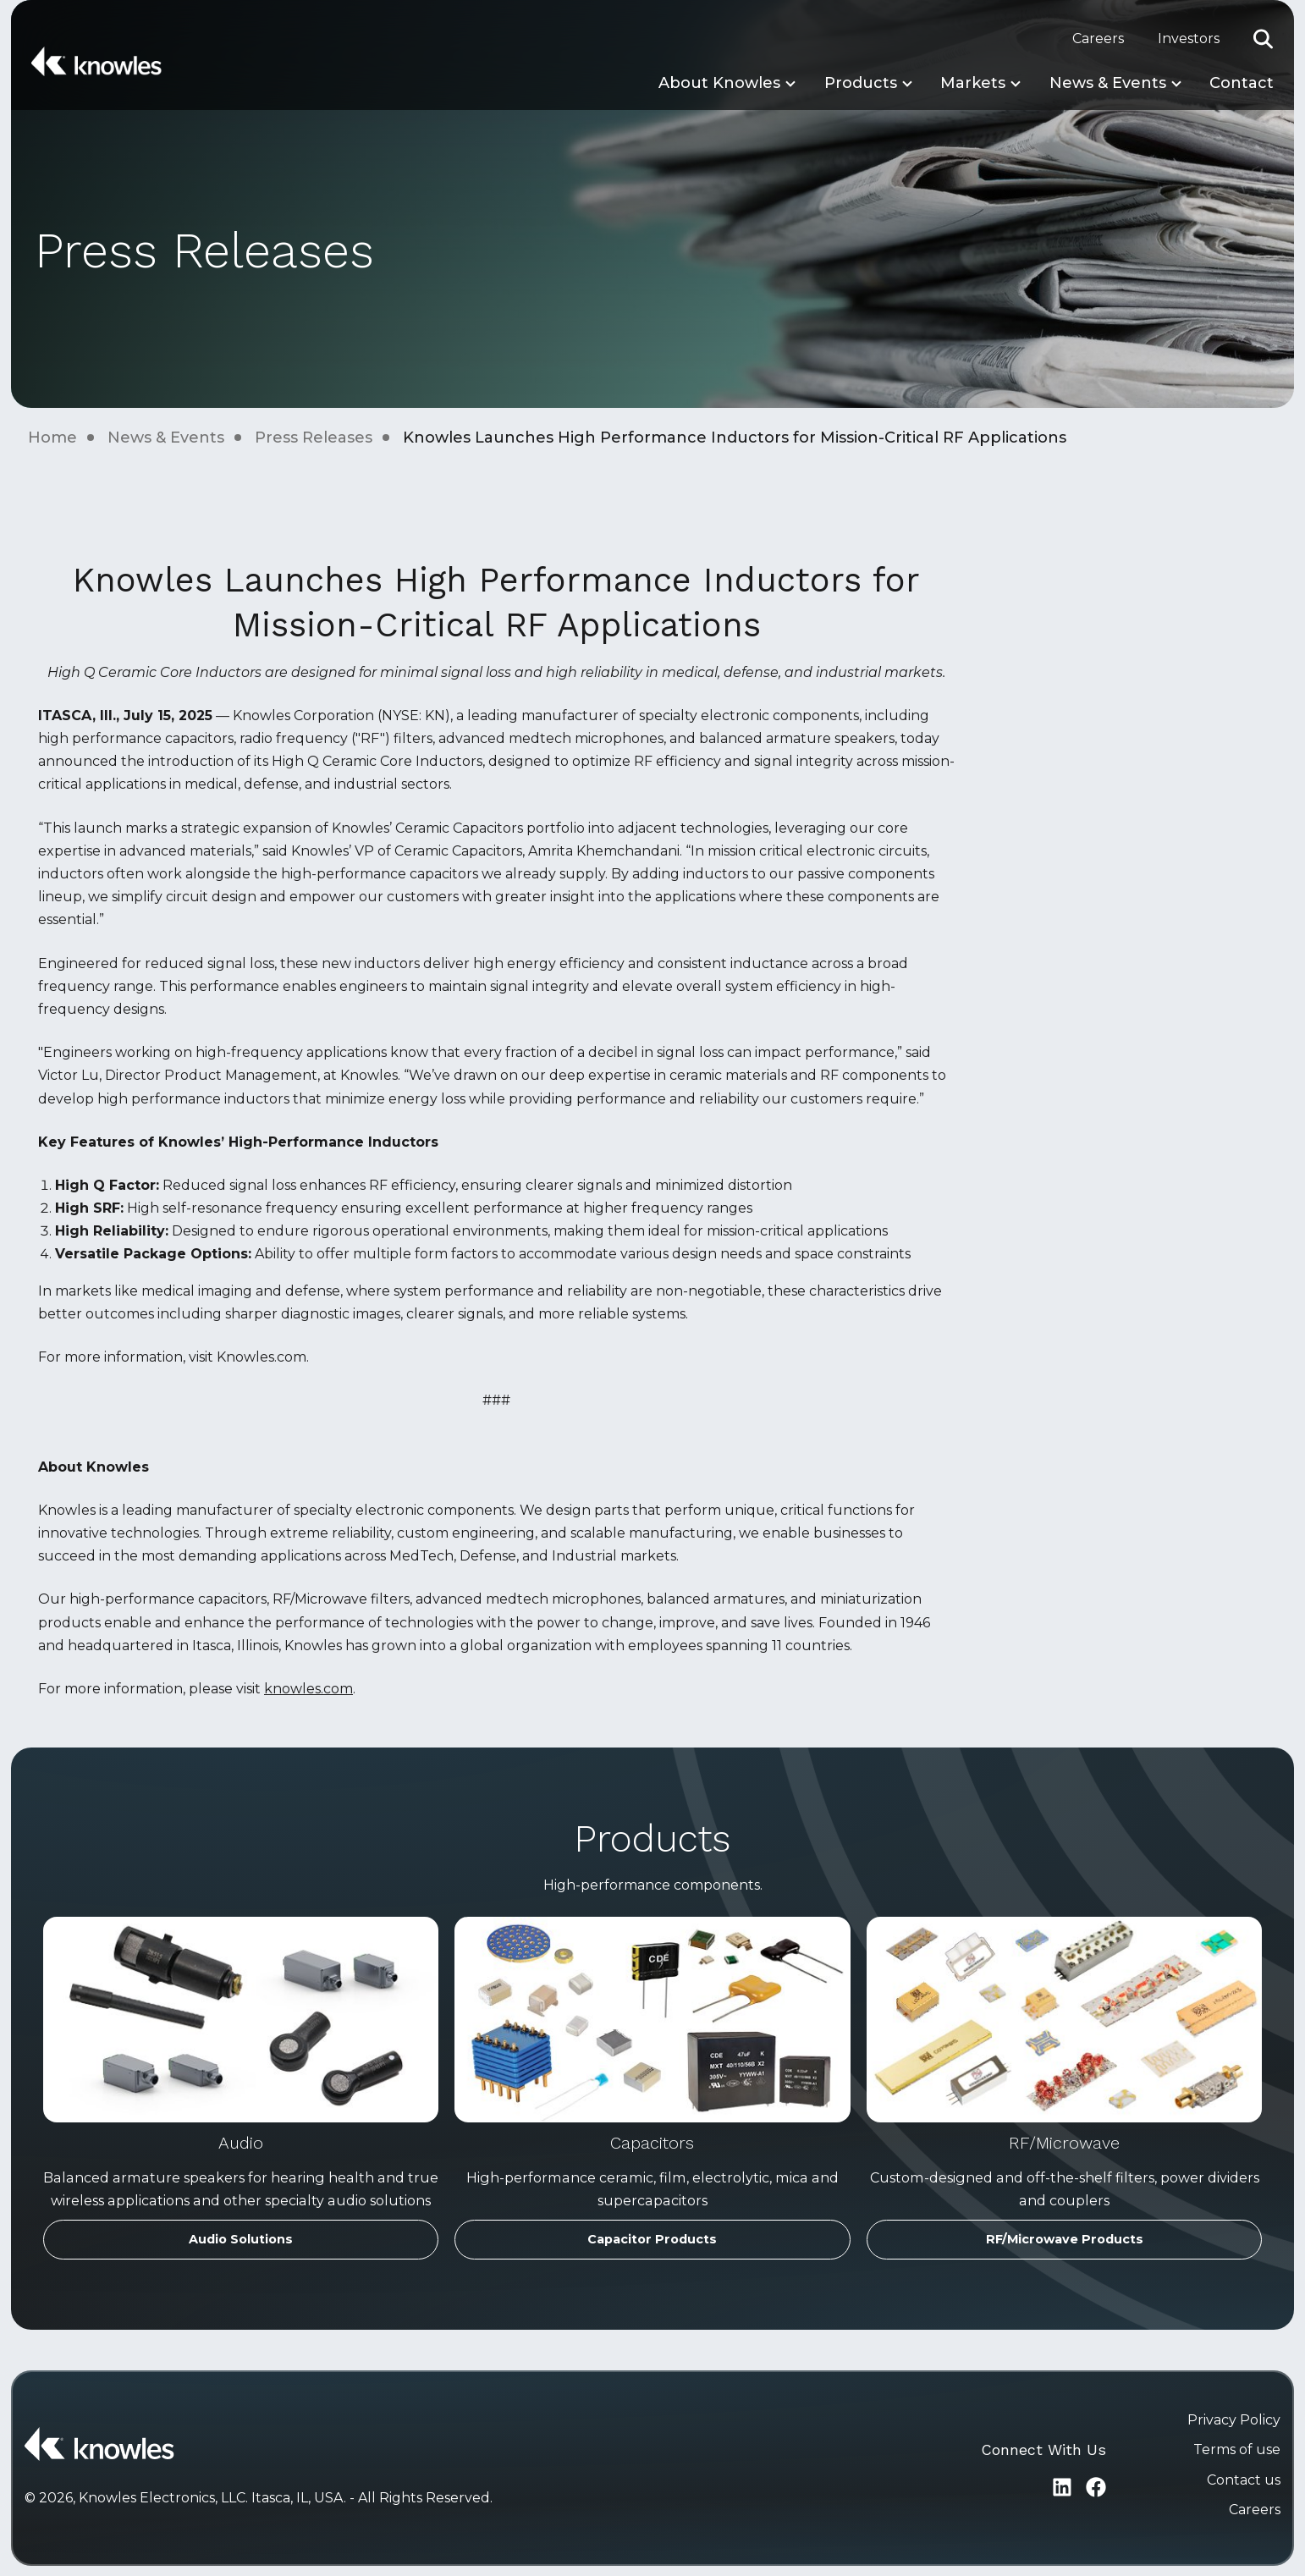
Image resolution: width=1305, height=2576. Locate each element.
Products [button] (860, 83)
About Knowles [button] (719, 83)
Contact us (1243, 2480)
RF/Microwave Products (1064, 2239)
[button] (1263, 39)
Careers (1098, 38)
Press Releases (313, 437)
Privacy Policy (1233, 2420)
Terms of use (1236, 2449)
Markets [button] (972, 83)
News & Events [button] (1107, 83)
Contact (1241, 83)
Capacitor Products (652, 2239)
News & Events (165, 437)
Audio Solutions (241, 2239)
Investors (1189, 38)
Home (52, 437)
